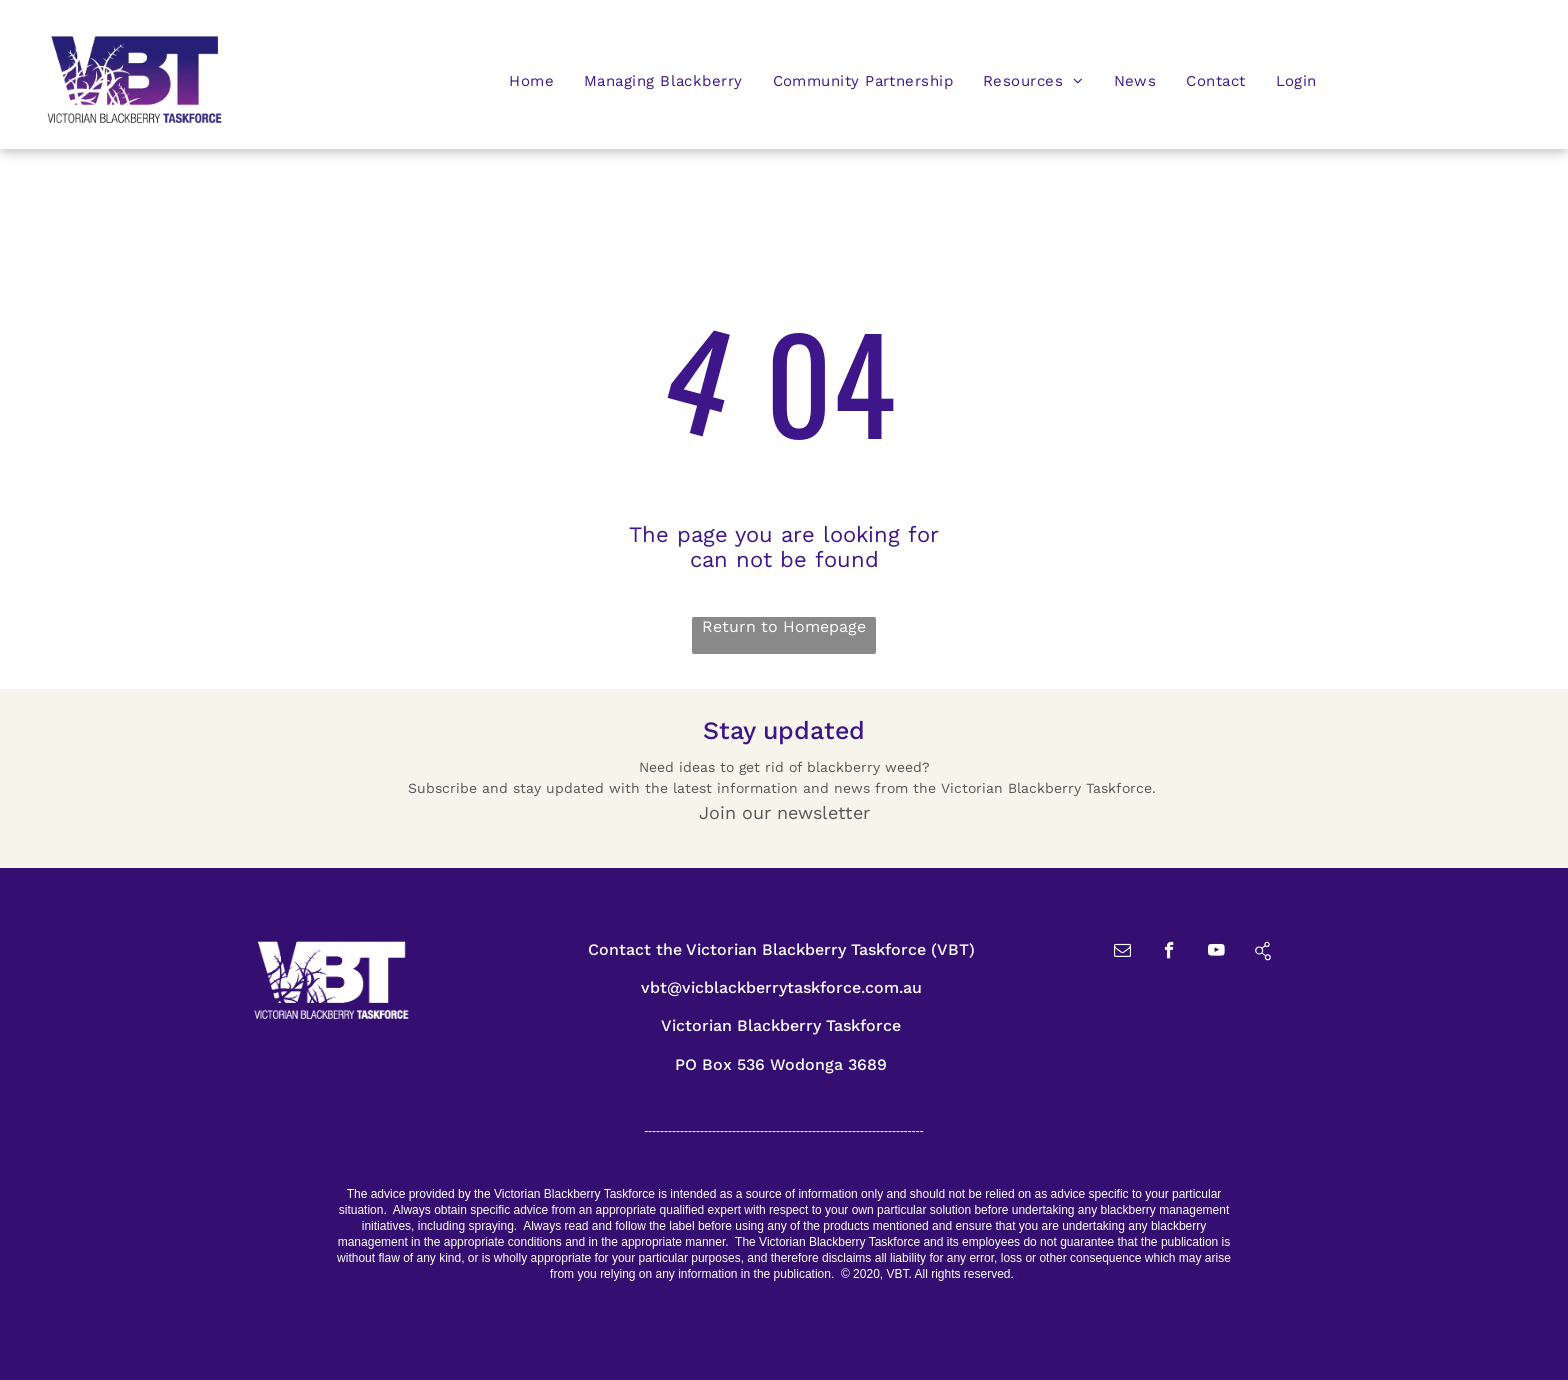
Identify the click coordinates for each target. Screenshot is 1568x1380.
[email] (1122, 953)
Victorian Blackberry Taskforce (781, 1025)
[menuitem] (531, 80)
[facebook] (1169, 953)
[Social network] (1263, 953)
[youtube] (1216, 953)
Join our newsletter (784, 812)
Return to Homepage (784, 626)
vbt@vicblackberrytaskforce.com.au (781, 987)
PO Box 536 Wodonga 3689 (781, 1064)
